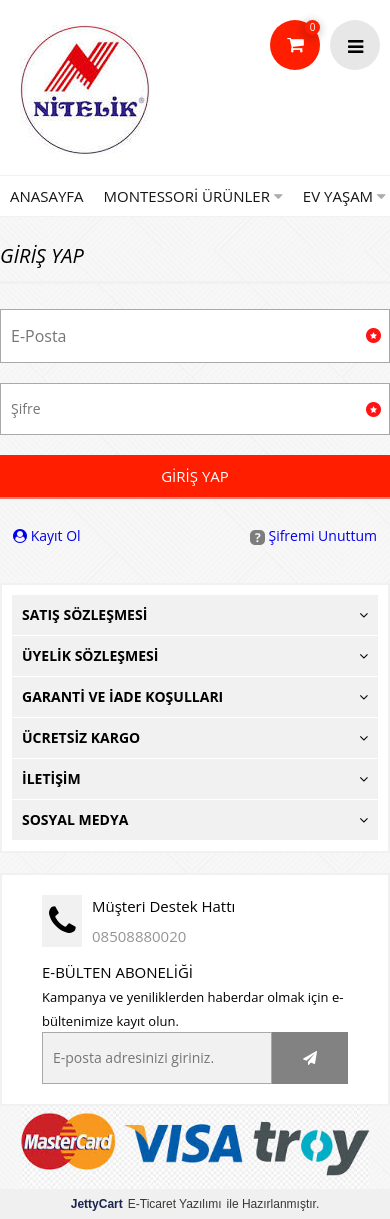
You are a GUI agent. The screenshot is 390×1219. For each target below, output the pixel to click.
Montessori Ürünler (193, 196)
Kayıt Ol (47, 535)
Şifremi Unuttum (313, 535)
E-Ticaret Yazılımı (146, 1204)
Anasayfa (47, 196)
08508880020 (139, 936)
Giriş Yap (195, 476)
